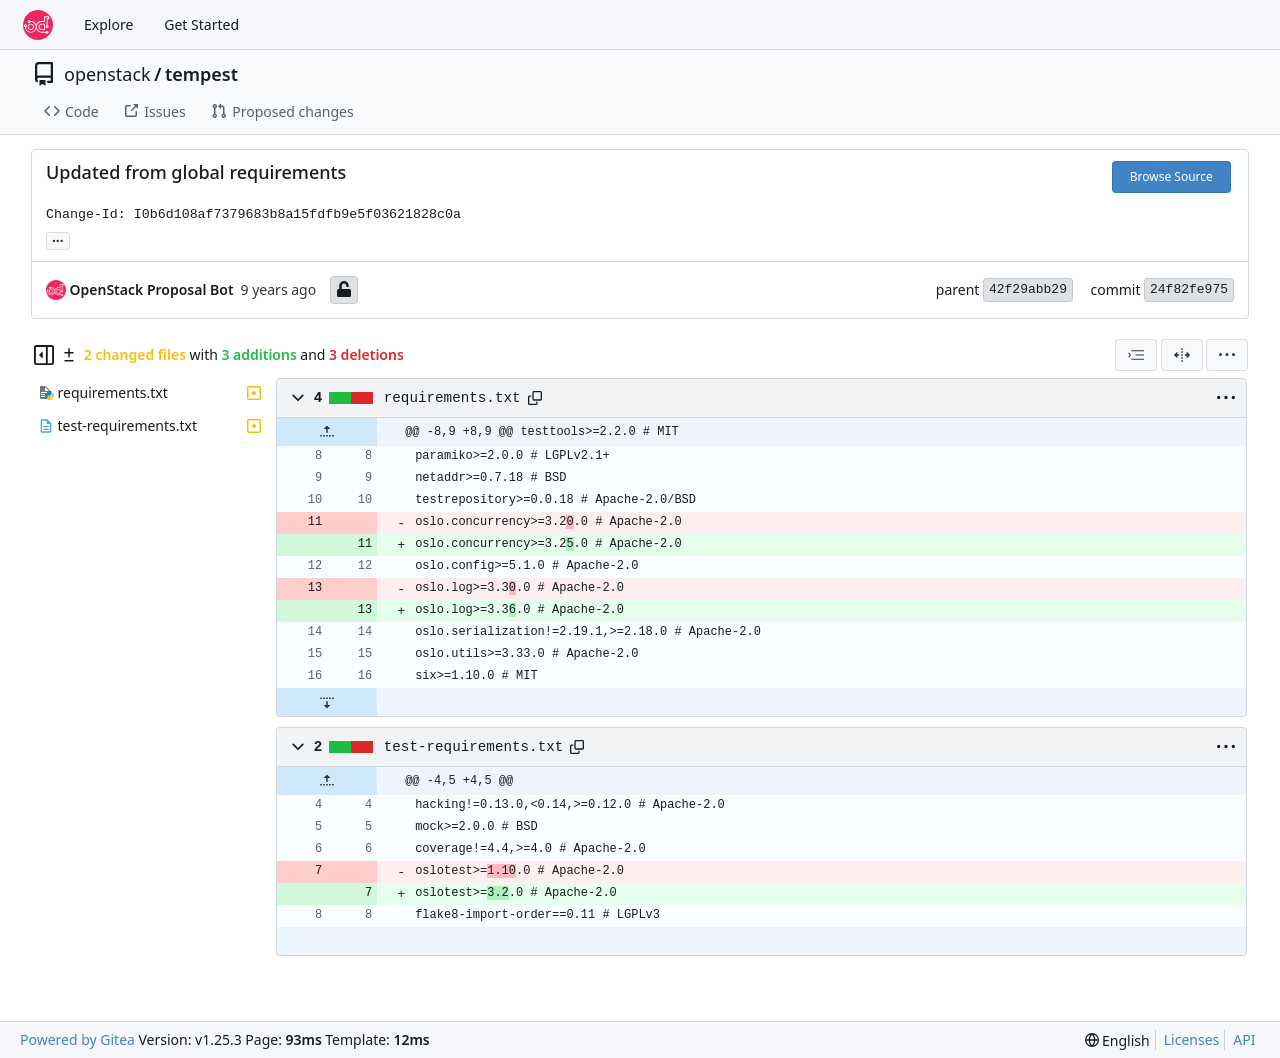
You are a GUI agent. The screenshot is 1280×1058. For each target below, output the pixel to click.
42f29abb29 (1028, 289)
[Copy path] (535, 398)
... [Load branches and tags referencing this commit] (58, 239)
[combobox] (1136, 355)
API (1244, 1039)
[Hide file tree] (44, 355)
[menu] (1227, 355)
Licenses (1192, 1039)
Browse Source (1171, 176)
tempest (201, 74)
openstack (107, 74)
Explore (108, 24)
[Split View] (1182, 355)
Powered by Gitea (77, 1039)
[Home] (38, 25)
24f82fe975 (1189, 289)
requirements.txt (452, 398)
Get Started (201, 24)
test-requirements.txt (474, 747)
